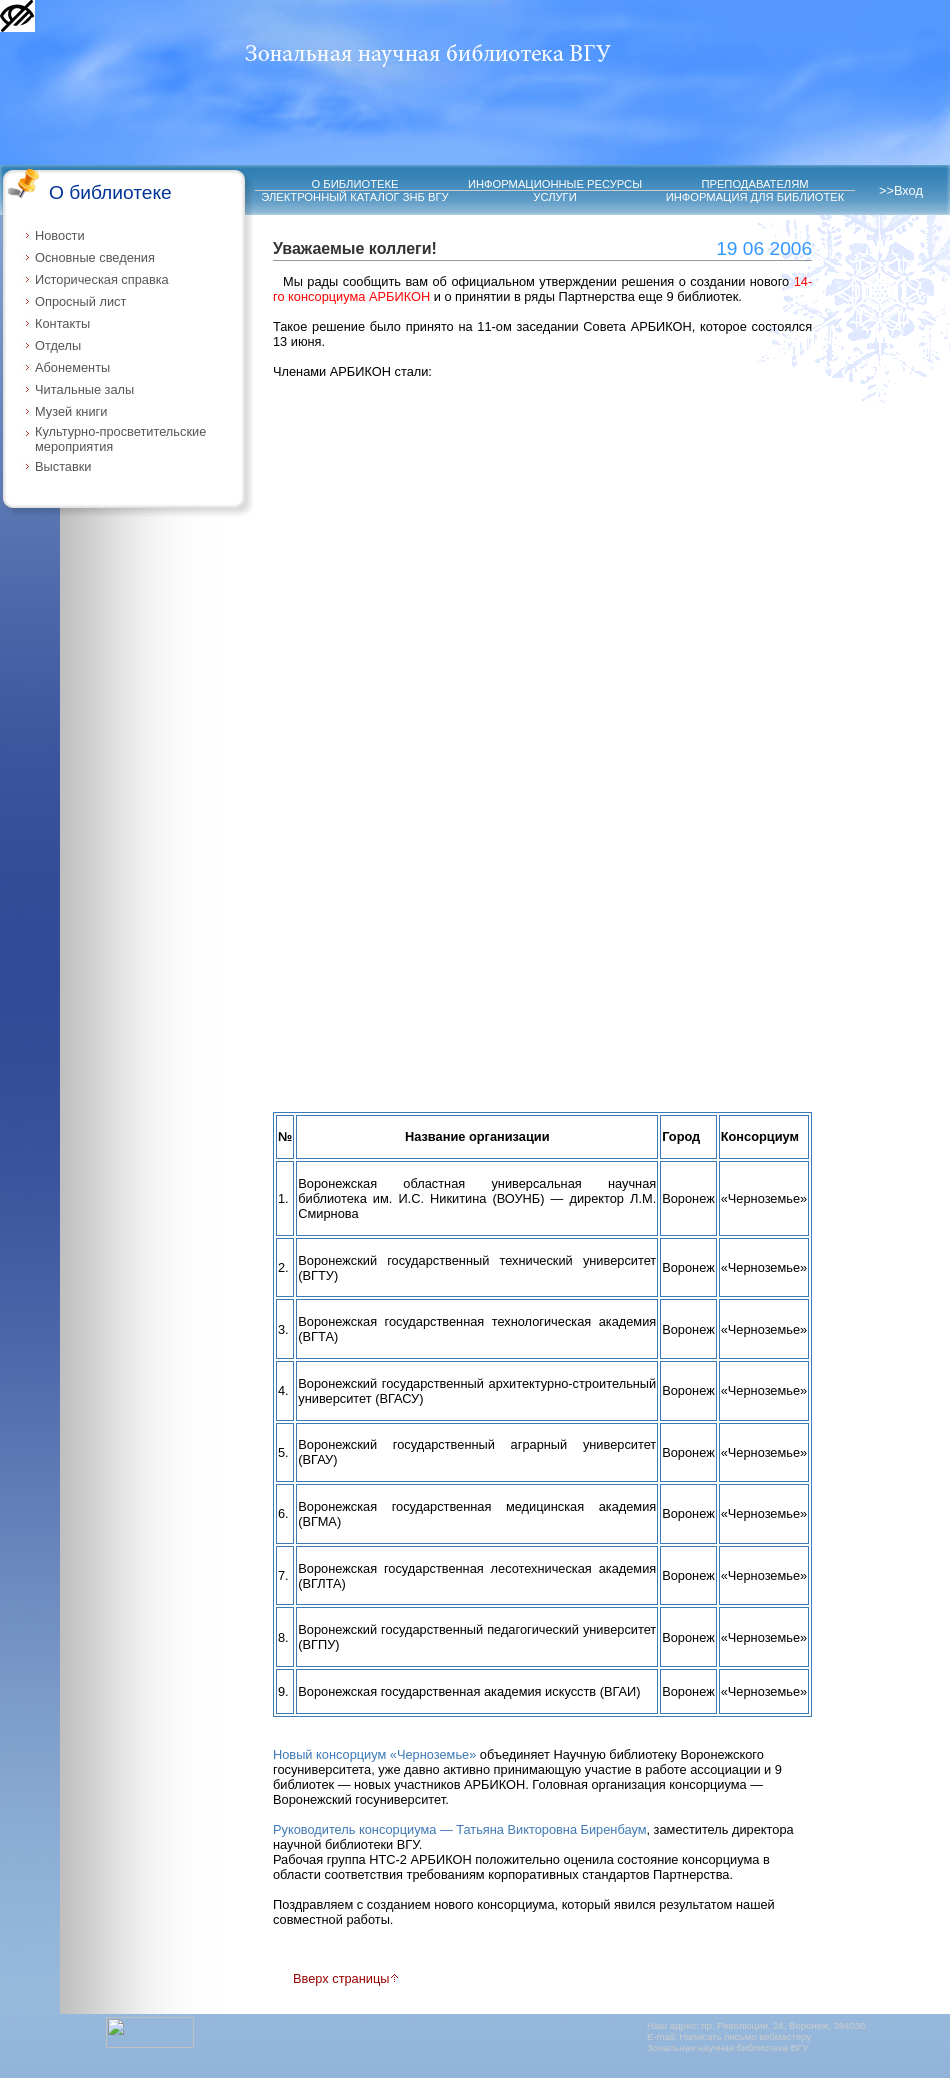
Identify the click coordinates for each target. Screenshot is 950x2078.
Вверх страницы (346, 1978)
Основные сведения (95, 257)
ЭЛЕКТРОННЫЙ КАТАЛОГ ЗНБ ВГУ (354, 197)
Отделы (58, 345)
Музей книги (71, 411)
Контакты (62, 323)
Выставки (63, 466)
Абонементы (72, 367)
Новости (60, 235)
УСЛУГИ (554, 197)
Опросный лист (80, 301)
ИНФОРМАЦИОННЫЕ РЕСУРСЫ (555, 184)
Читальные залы (84, 389)
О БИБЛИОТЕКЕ (355, 184)
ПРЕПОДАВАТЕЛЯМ (754, 184)
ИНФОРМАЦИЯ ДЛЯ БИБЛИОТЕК (755, 197)
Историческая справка (102, 279)
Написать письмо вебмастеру (746, 2036)
